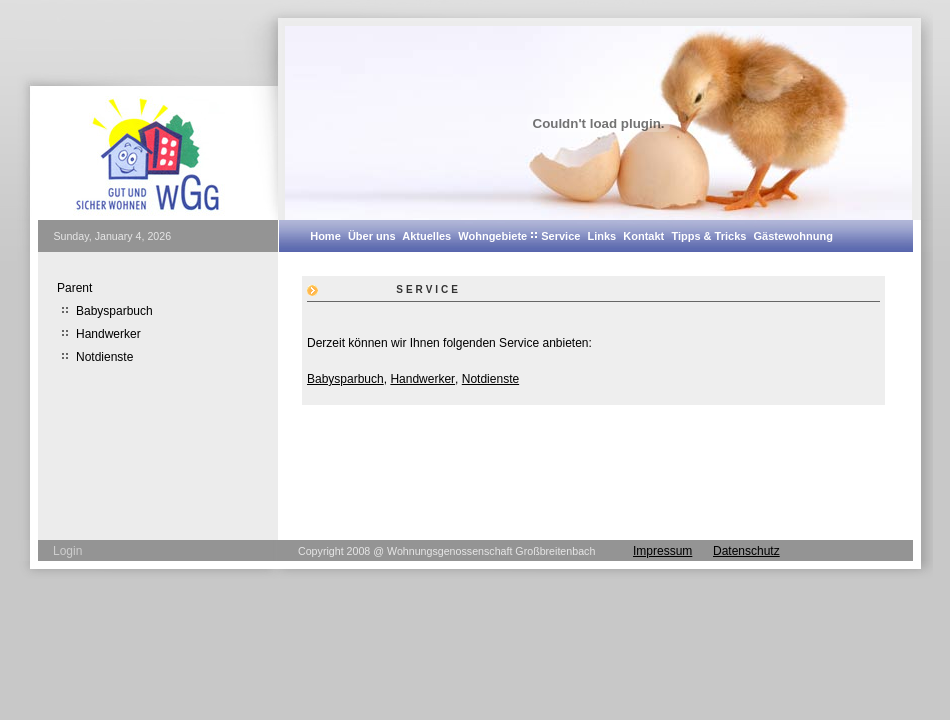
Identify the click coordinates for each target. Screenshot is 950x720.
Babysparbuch (345, 379)
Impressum (662, 551)
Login (67, 551)
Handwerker (422, 379)
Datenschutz (746, 551)
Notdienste (490, 379)
